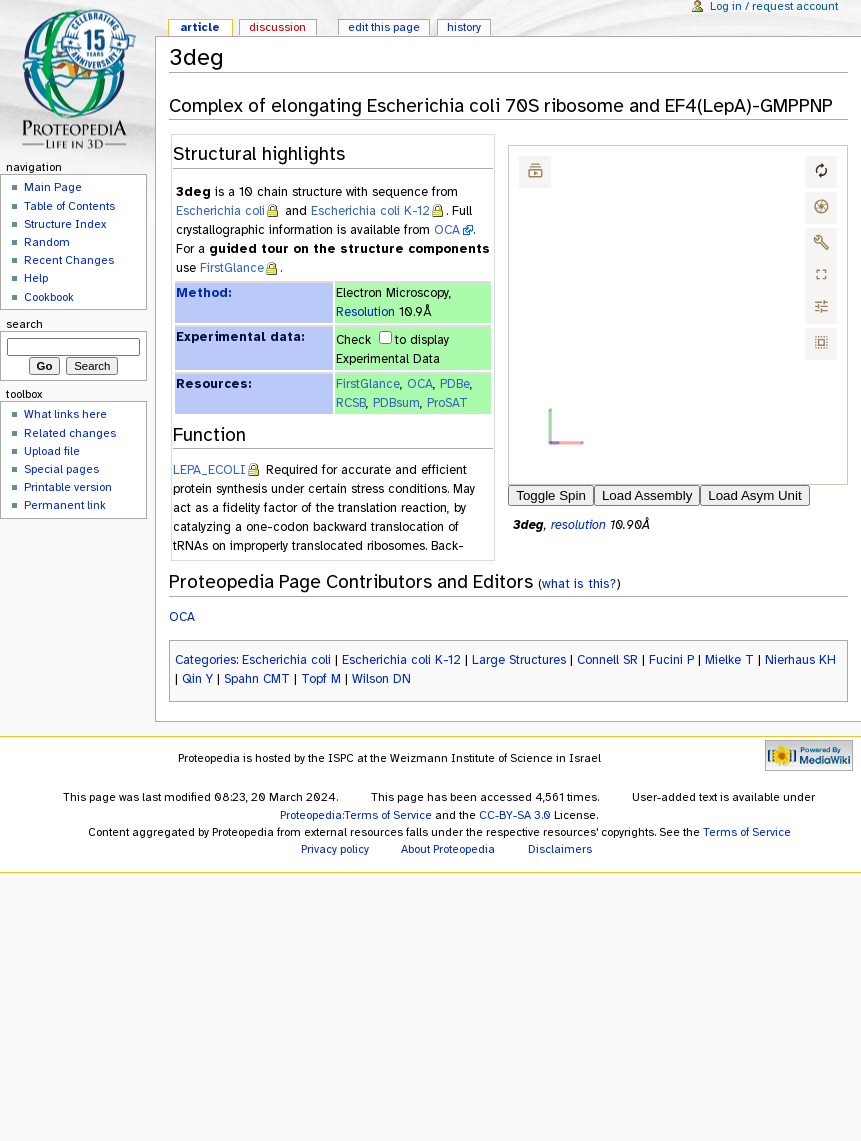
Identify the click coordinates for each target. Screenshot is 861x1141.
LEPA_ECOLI (209, 470)
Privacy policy (335, 849)
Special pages (61, 469)
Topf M (321, 679)
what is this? (579, 583)
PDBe (455, 384)
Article (200, 27)
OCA (447, 230)
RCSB (351, 403)
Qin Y (197, 679)
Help (36, 278)
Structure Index (65, 224)
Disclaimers (560, 849)
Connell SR (607, 660)
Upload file (52, 451)
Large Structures (519, 660)
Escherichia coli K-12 (370, 211)
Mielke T (729, 660)
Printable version (68, 487)
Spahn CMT (257, 679)
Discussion (277, 27)
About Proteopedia (448, 849)
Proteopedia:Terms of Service (356, 815)
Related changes (70, 433)
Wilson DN (381, 679)
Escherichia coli (220, 211)
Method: (203, 293)
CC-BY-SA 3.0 (515, 815)
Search (24, 324)
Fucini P (671, 660)
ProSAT (447, 403)
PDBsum (396, 403)
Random (47, 242)
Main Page (53, 187)
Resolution (365, 312)
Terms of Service (747, 832)
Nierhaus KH (800, 660)
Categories (205, 660)
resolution (578, 525)
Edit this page (384, 27)
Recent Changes (69, 260)
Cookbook (49, 297)
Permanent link (65, 505)
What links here (65, 414)
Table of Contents (69, 206)
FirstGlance (232, 268)
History (464, 27)
